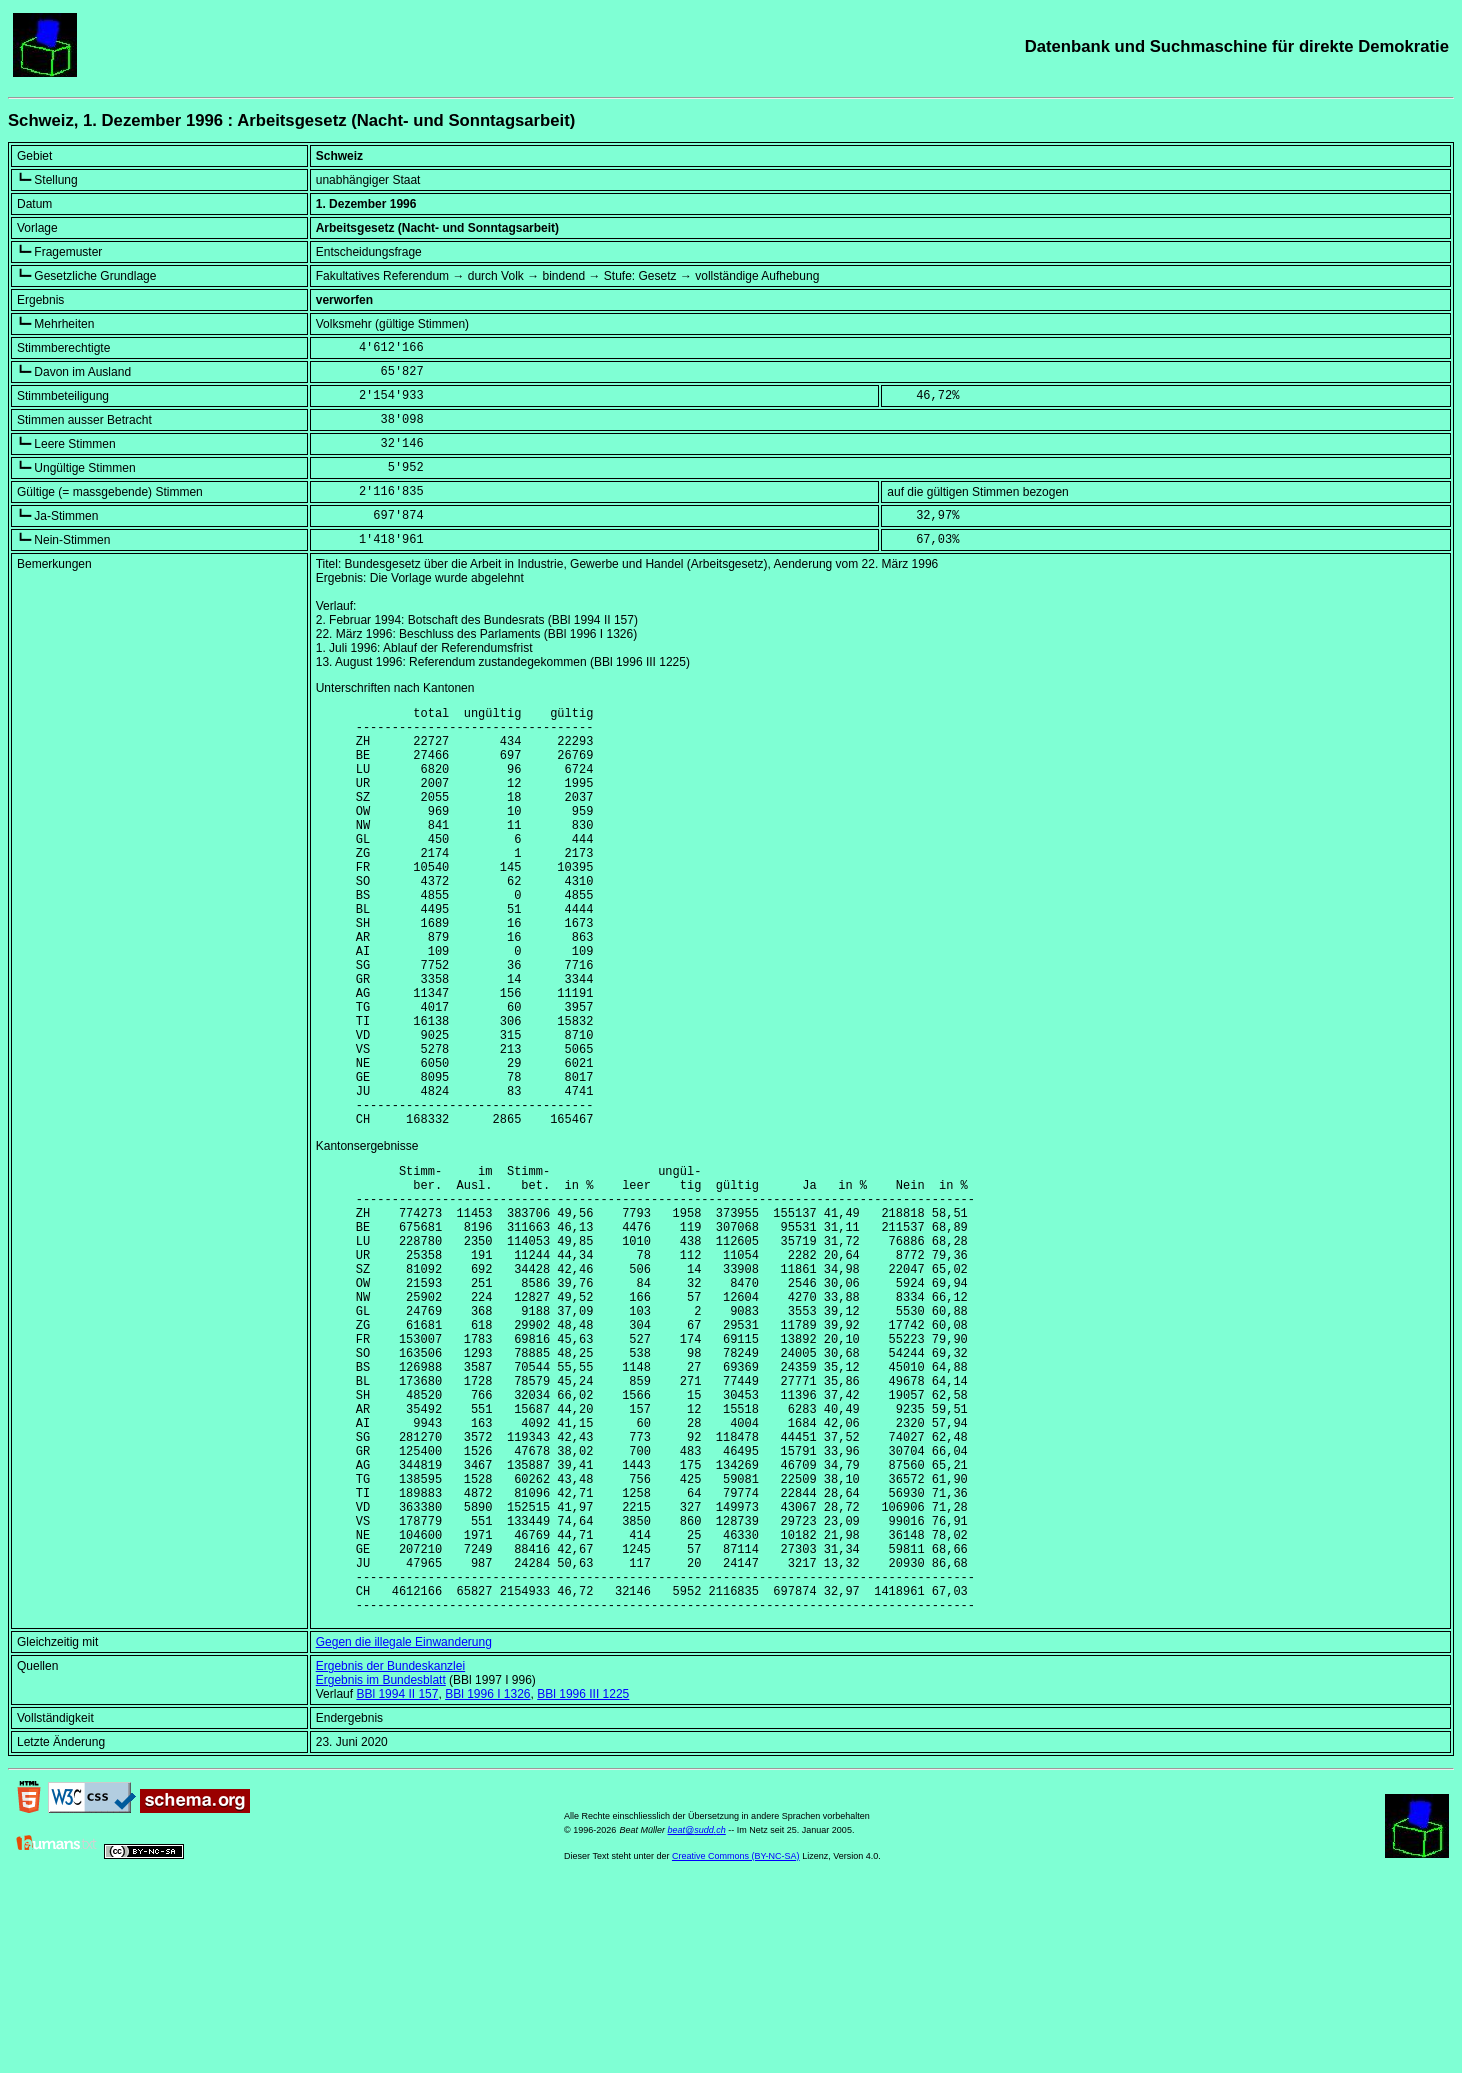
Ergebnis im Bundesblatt (381, 1866)
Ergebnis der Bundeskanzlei (390, 1852)
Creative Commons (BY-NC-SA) (736, 2042)
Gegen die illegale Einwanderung (404, 1828)
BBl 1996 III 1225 (583, 1880)
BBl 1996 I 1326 (487, 1880)
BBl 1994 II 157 (397, 1880)
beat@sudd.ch (697, 2016)
